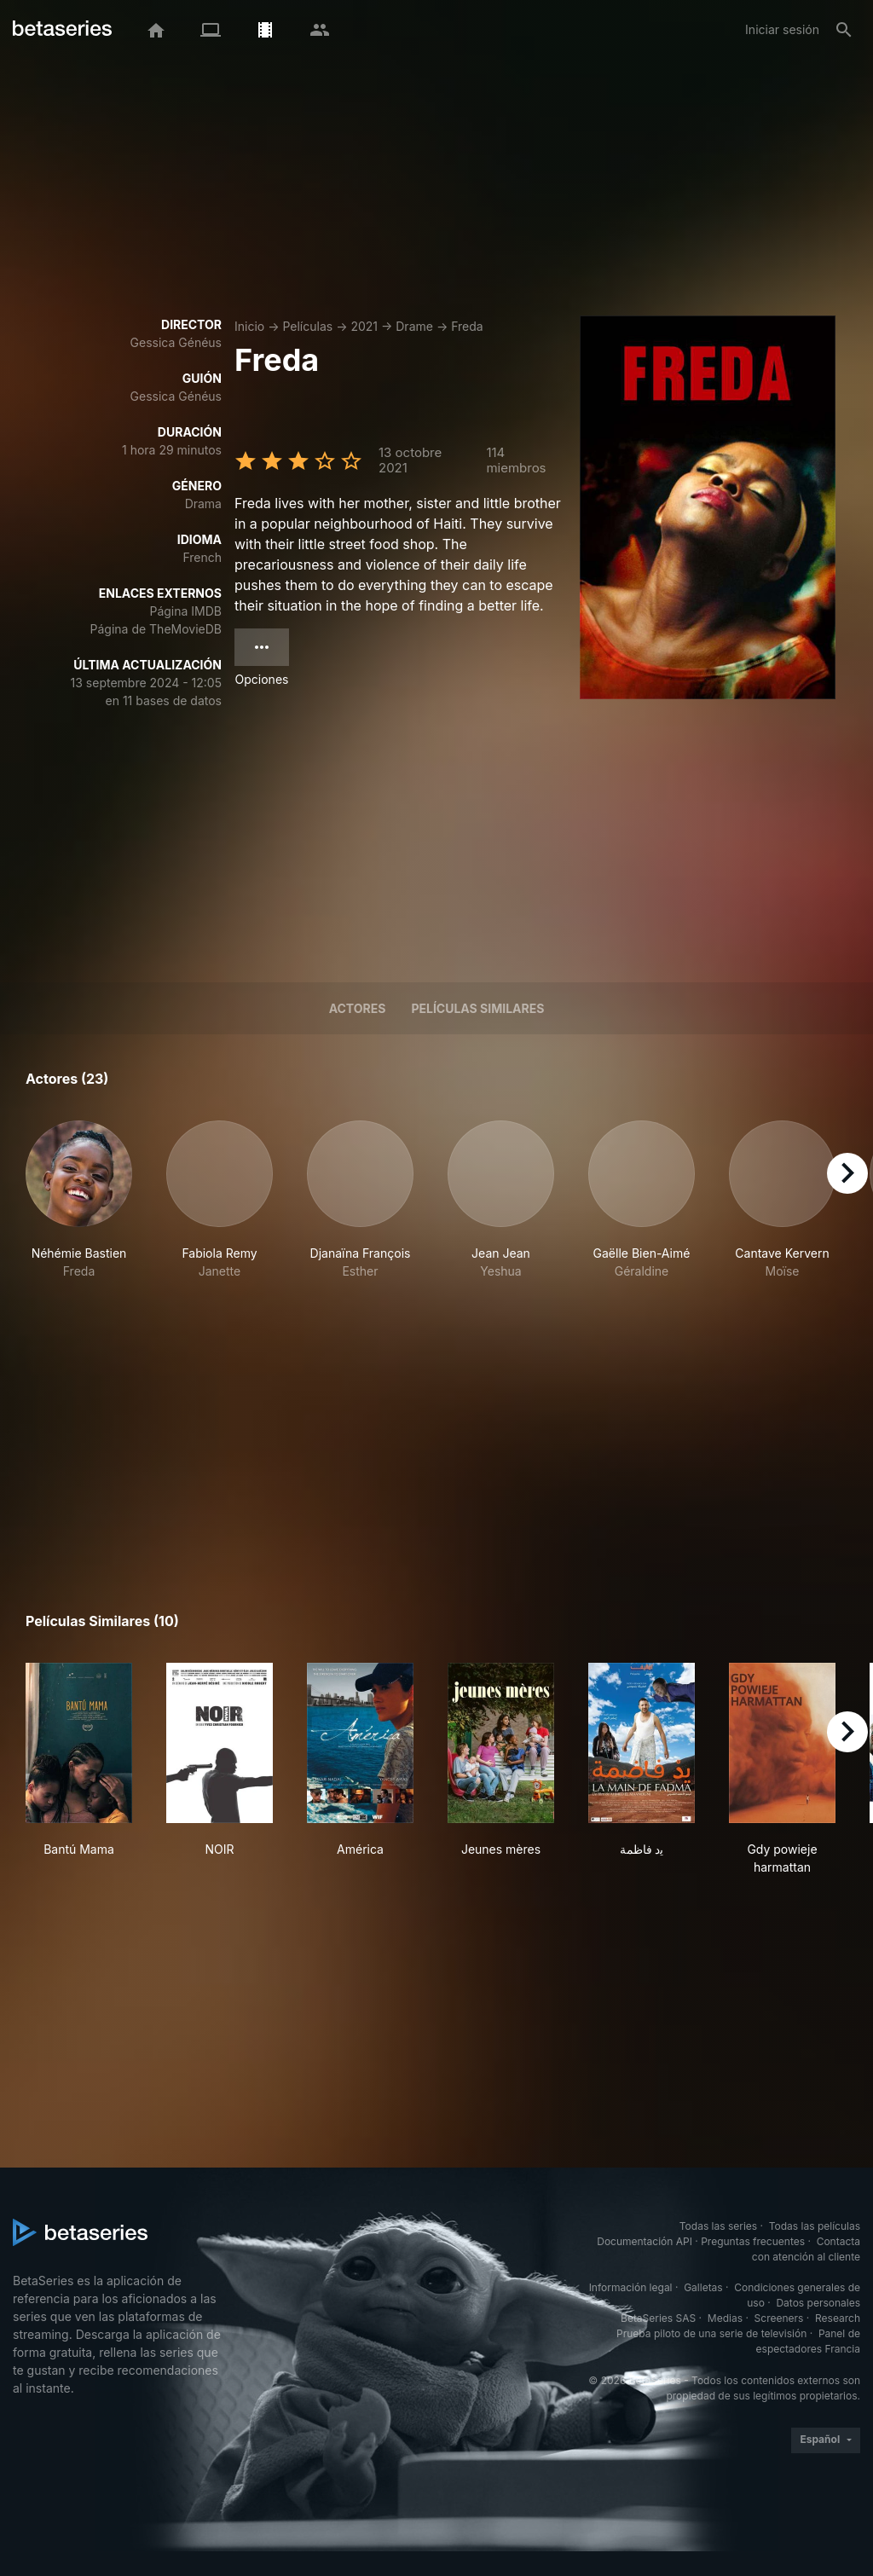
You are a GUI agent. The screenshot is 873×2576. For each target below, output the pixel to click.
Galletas (703, 2287)
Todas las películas (814, 2226)
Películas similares (477, 1008)
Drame (414, 326)
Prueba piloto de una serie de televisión (711, 2333)
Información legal (631, 2287)
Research (837, 2318)
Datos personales (818, 2302)
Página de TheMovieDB (156, 629)
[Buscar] (844, 30)
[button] (79, 1209)
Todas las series (718, 2226)
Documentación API (644, 2241)
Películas (307, 326)
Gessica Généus (176, 342)
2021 (364, 326)
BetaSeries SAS (658, 2318)
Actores (357, 1008)
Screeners (779, 2318)
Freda (467, 326)
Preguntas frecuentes (753, 2241)
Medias (725, 2318)
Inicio (249, 326)
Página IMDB (185, 611)
